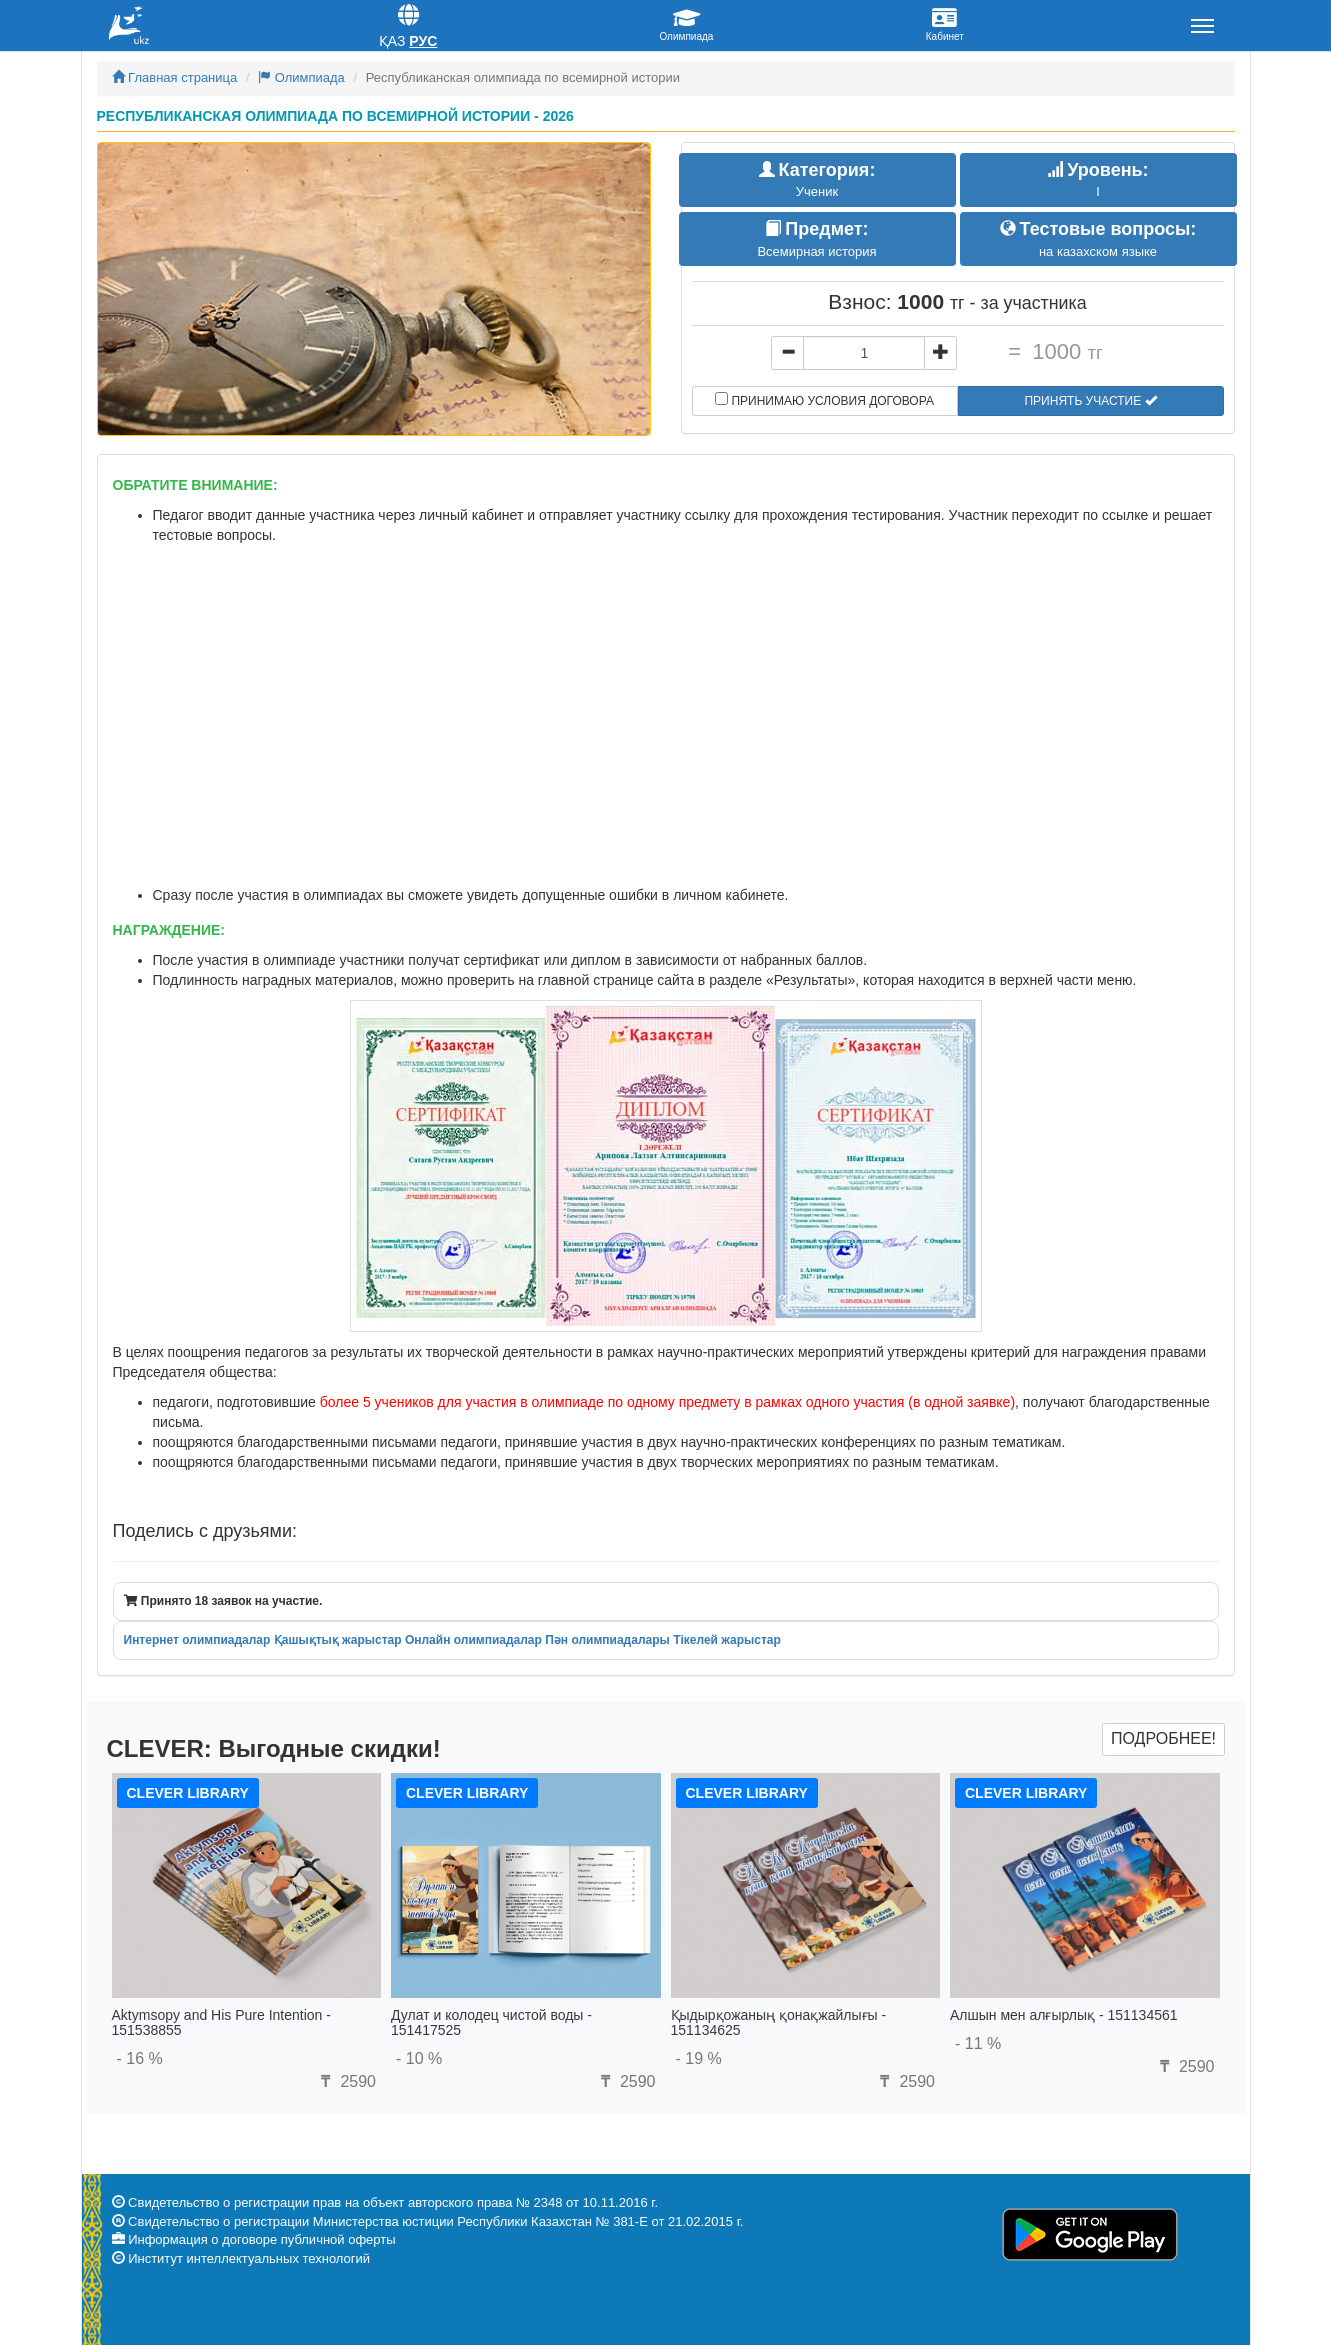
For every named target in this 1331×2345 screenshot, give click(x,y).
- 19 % (699, 2058)
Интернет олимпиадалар (197, 1640)
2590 (346, 2081)
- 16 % (140, 2058)
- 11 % (978, 2043)
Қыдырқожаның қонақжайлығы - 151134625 (779, 2022)
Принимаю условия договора (824, 400)
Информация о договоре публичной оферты (261, 2239)
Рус (423, 41)
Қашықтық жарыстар (338, 1640)
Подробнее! (1163, 1738)
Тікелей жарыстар (727, 1640)
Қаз (392, 41)
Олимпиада (301, 77)
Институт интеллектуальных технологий (249, 2258)
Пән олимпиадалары (607, 1640)
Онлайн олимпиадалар (473, 1640)
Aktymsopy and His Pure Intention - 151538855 (221, 2022)
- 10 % (419, 2058)
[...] (864, 353)
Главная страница (175, 77)
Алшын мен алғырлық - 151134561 (1064, 2015)
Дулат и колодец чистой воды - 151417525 (491, 2022)
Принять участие (1090, 401)
